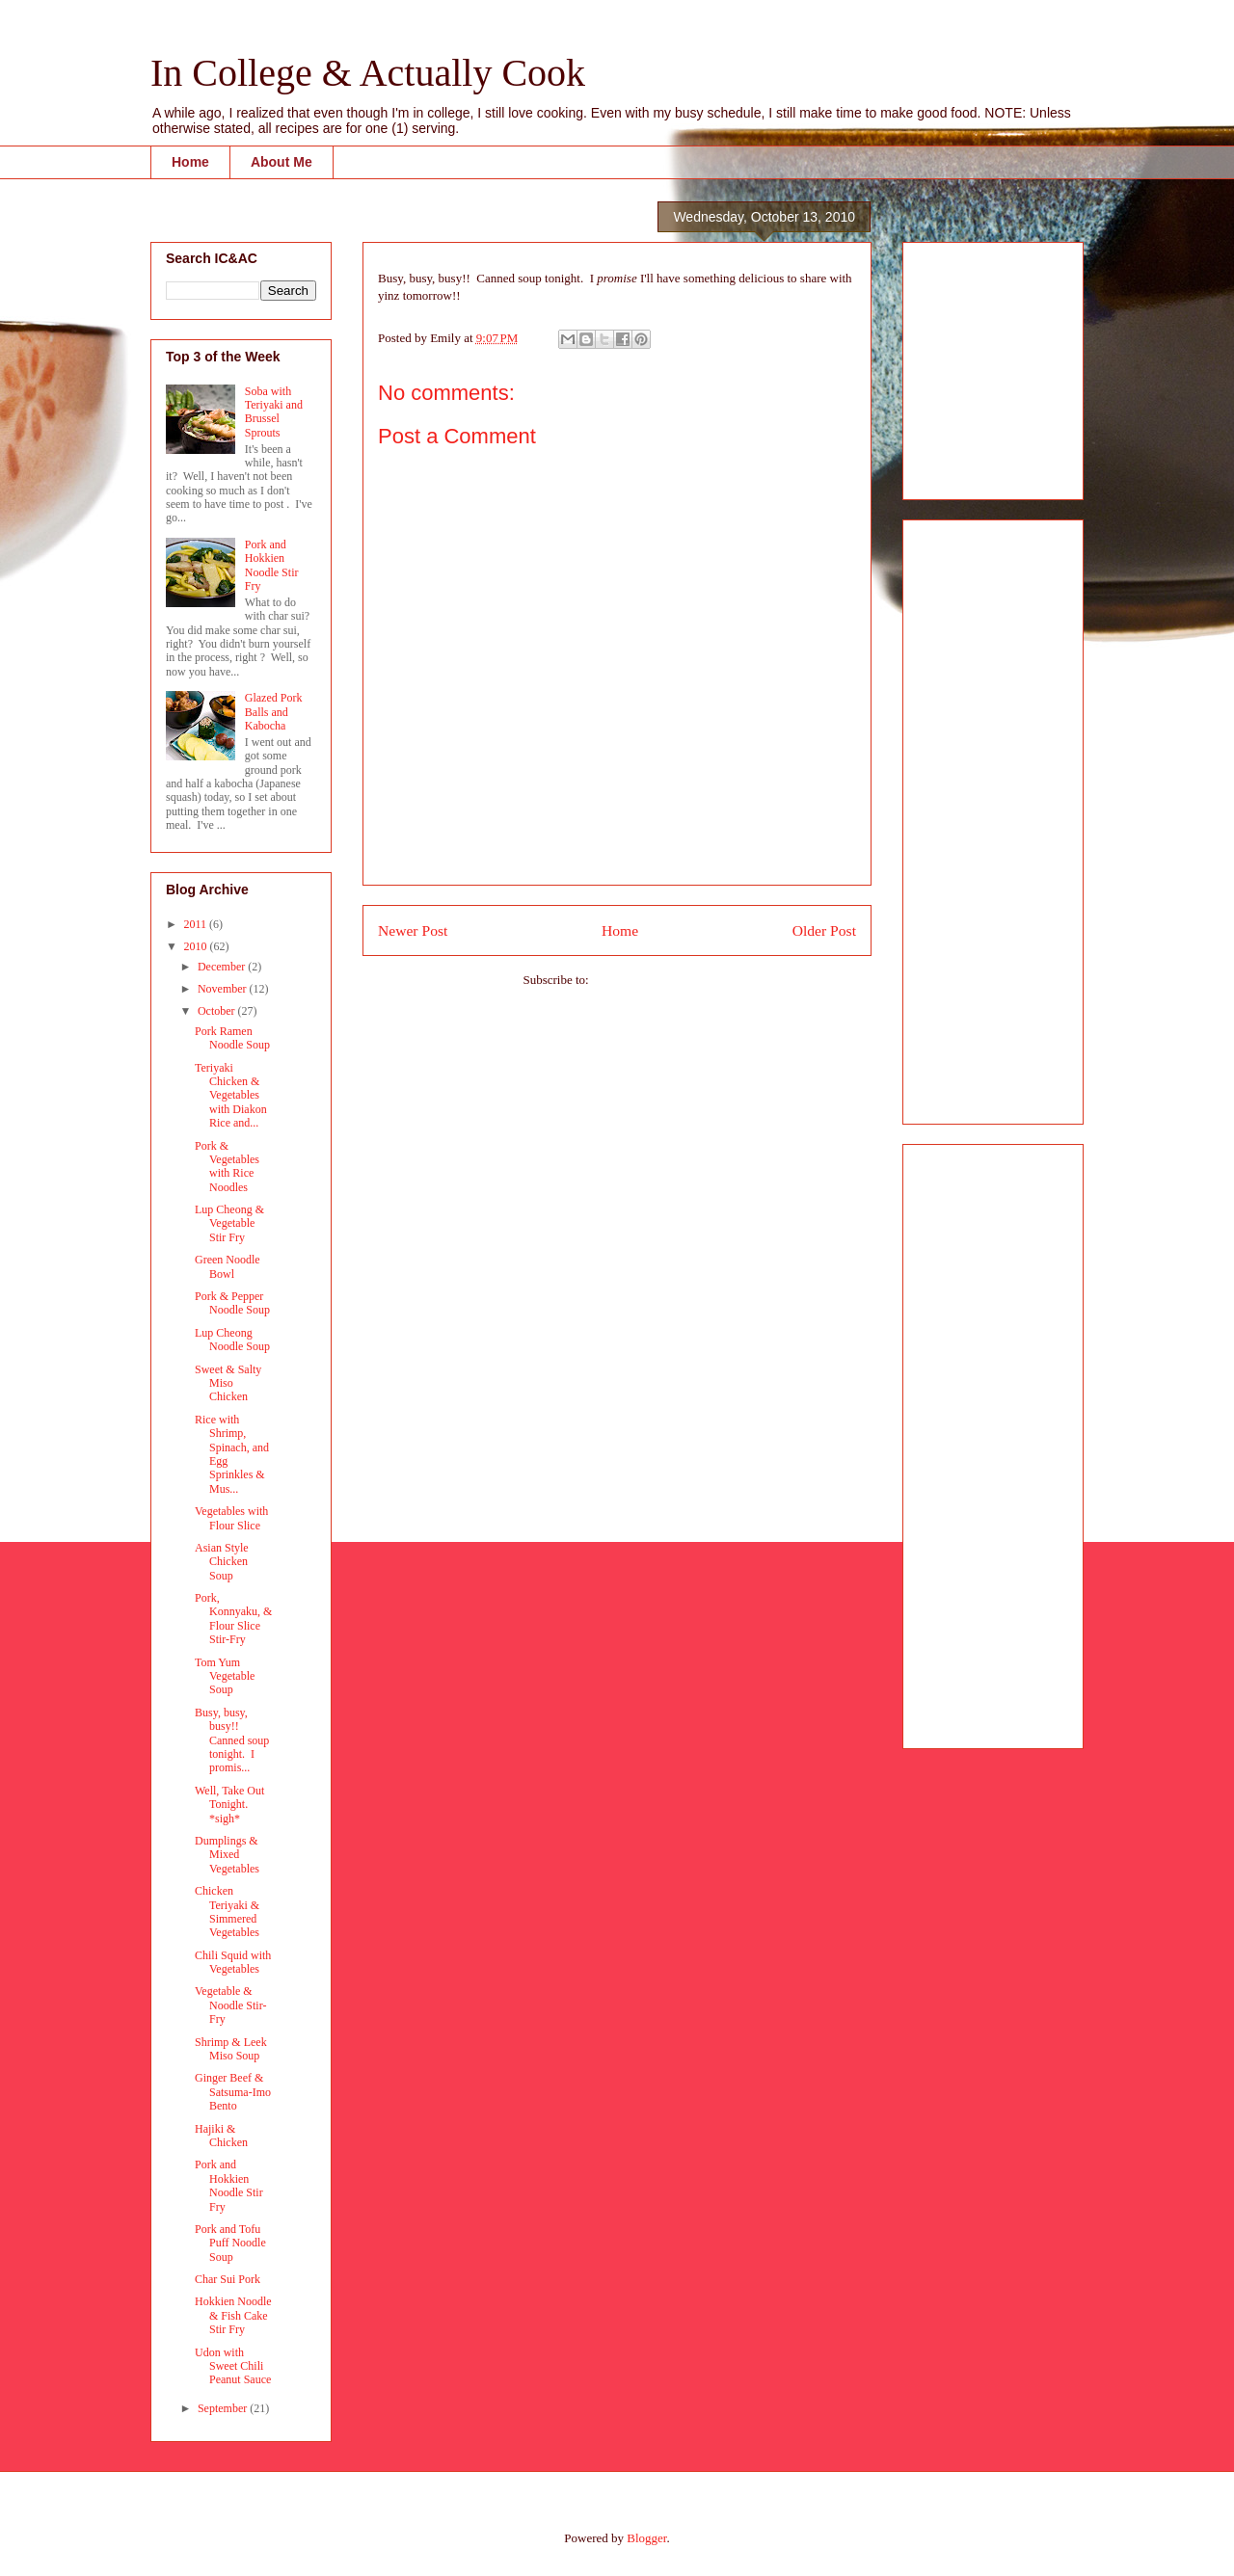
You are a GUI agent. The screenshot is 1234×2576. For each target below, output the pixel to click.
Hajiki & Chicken (221, 2135)
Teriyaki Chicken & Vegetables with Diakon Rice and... (231, 1095)
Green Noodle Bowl (227, 1266)
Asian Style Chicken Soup (222, 1561)
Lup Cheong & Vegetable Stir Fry (229, 1223)
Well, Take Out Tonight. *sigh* (229, 1804)
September (224, 2408)
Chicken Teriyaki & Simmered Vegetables (227, 1911)
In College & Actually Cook (367, 72)
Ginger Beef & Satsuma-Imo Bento (233, 2091)
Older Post (824, 930)
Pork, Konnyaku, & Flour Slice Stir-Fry (233, 1618)
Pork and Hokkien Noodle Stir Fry (272, 565)
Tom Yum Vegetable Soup (225, 1676)
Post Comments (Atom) (651, 979)
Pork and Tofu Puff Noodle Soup (230, 2243)
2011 (197, 924)
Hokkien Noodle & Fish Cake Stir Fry (233, 2315)
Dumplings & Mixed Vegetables (227, 1854)
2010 (197, 946)
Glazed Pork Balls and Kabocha (274, 711)
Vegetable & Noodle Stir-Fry (230, 2005)
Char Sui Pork (227, 2279)
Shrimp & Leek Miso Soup (231, 2048)
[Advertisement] (975, 365)
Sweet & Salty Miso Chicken (228, 1383)
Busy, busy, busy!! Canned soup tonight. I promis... (232, 1740)
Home (190, 162)
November (224, 989)
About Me (281, 162)
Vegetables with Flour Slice (231, 1517)
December (223, 966)
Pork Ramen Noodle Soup (232, 1037)
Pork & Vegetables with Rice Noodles (227, 1166)
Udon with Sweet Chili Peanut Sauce (233, 2366)
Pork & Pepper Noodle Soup (232, 1302)
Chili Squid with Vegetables (233, 1962)
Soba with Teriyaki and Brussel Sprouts (274, 412)
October (218, 1011)
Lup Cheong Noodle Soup (232, 1339)
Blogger (646, 2538)
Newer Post (412, 930)
